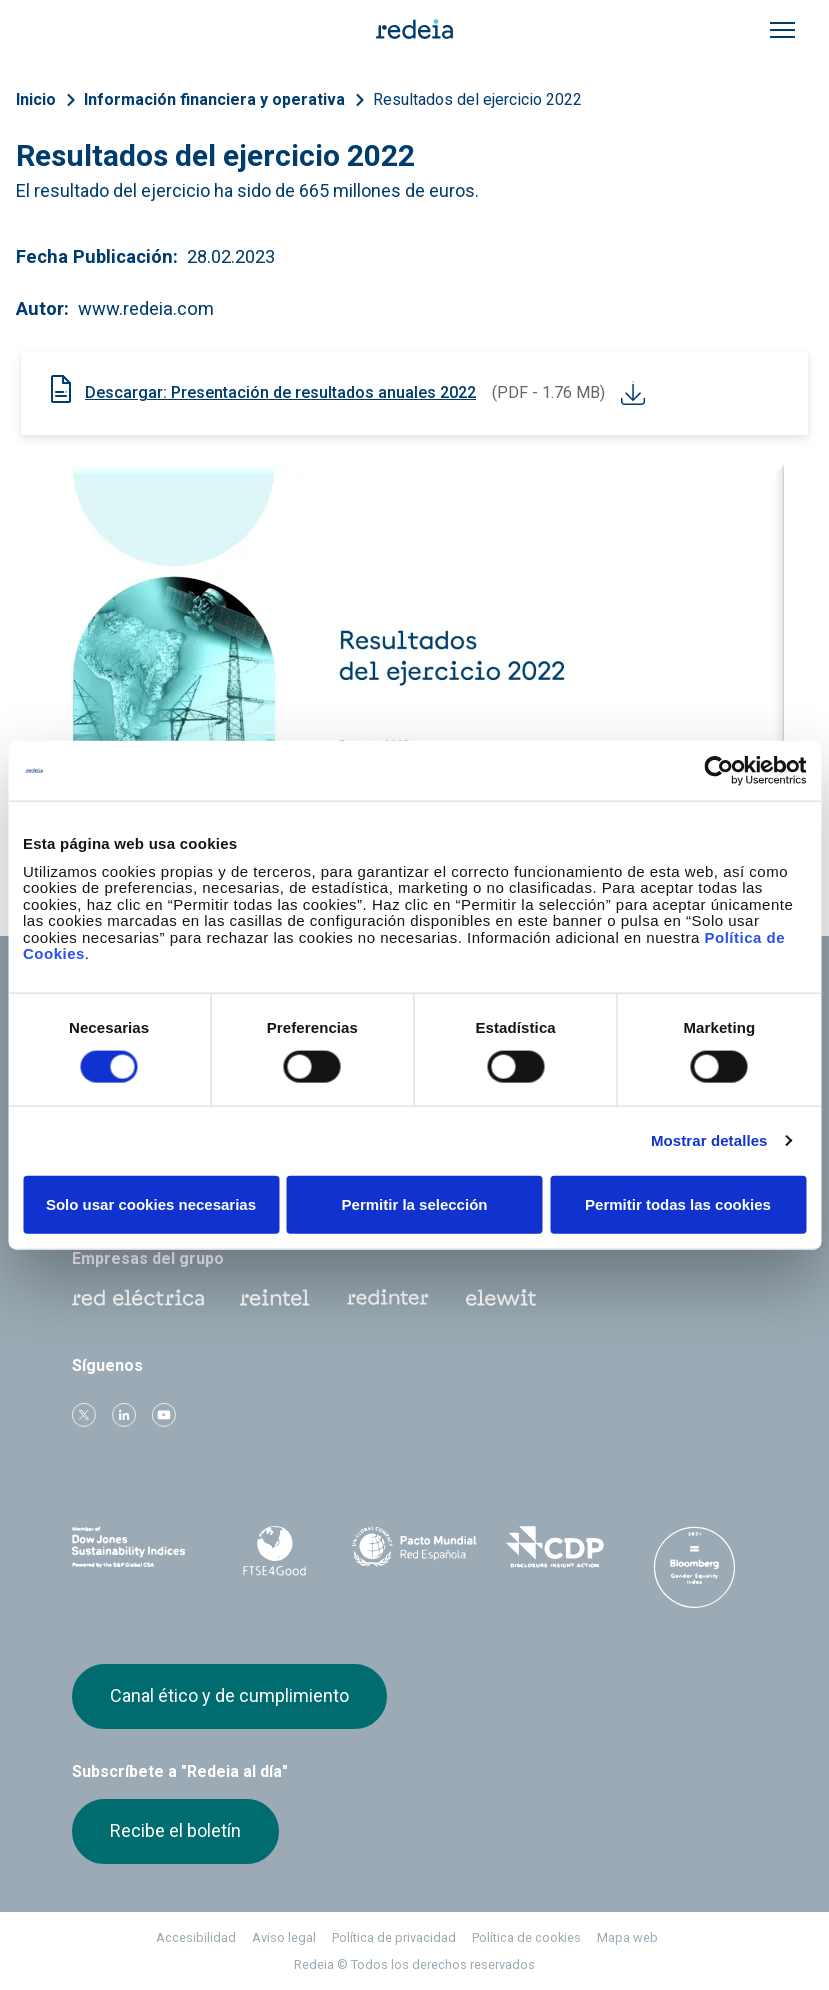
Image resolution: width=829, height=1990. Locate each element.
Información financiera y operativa (214, 99)
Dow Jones (134, 1547)
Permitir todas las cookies (678, 1203)
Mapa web (627, 1937)
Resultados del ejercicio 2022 (477, 99)
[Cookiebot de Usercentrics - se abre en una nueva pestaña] (718, 771)
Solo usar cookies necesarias (151, 1203)
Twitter (84, 1415)
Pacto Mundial (414, 1548)
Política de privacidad (394, 1937)
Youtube (164, 1415)
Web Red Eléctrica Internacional (388, 1298)
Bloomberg (695, 1567)
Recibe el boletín (175, 1830)
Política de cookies (526, 1937)
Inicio (36, 99)
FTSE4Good (274, 1551)
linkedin (124, 1415)
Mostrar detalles (709, 1140)
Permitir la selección (415, 1203)
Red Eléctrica (138, 1298)
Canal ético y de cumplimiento (229, 1695)
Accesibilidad (196, 1937)
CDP (555, 1547)
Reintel (275, 1298)
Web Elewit (501, 1298)
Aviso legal (284, 1937)
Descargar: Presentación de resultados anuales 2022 (280, 392)
